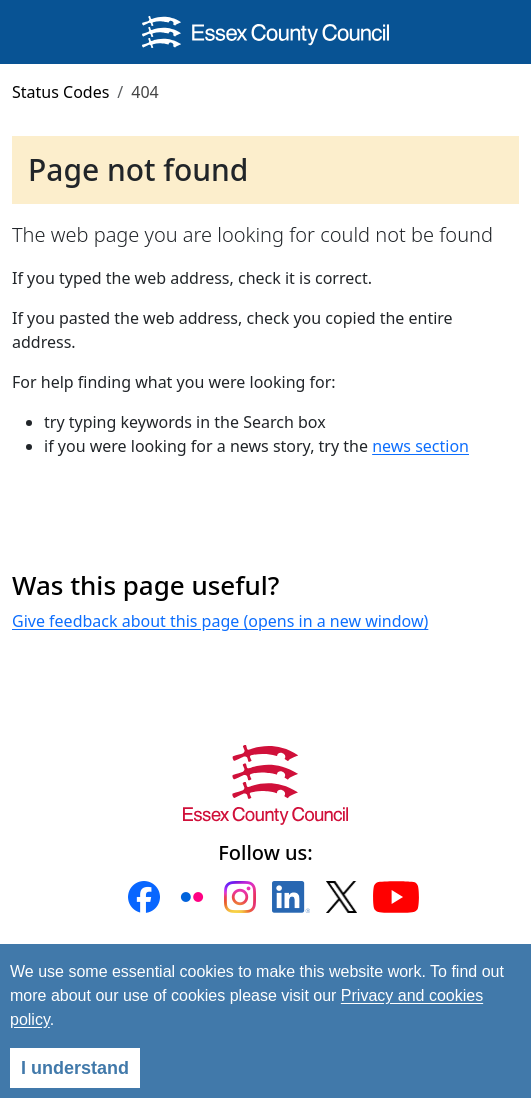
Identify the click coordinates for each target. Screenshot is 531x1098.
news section (420, 446)
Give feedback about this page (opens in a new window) (220, 621)
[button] (144, 897)
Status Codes (60, 92)
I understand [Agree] (75, 1068)
